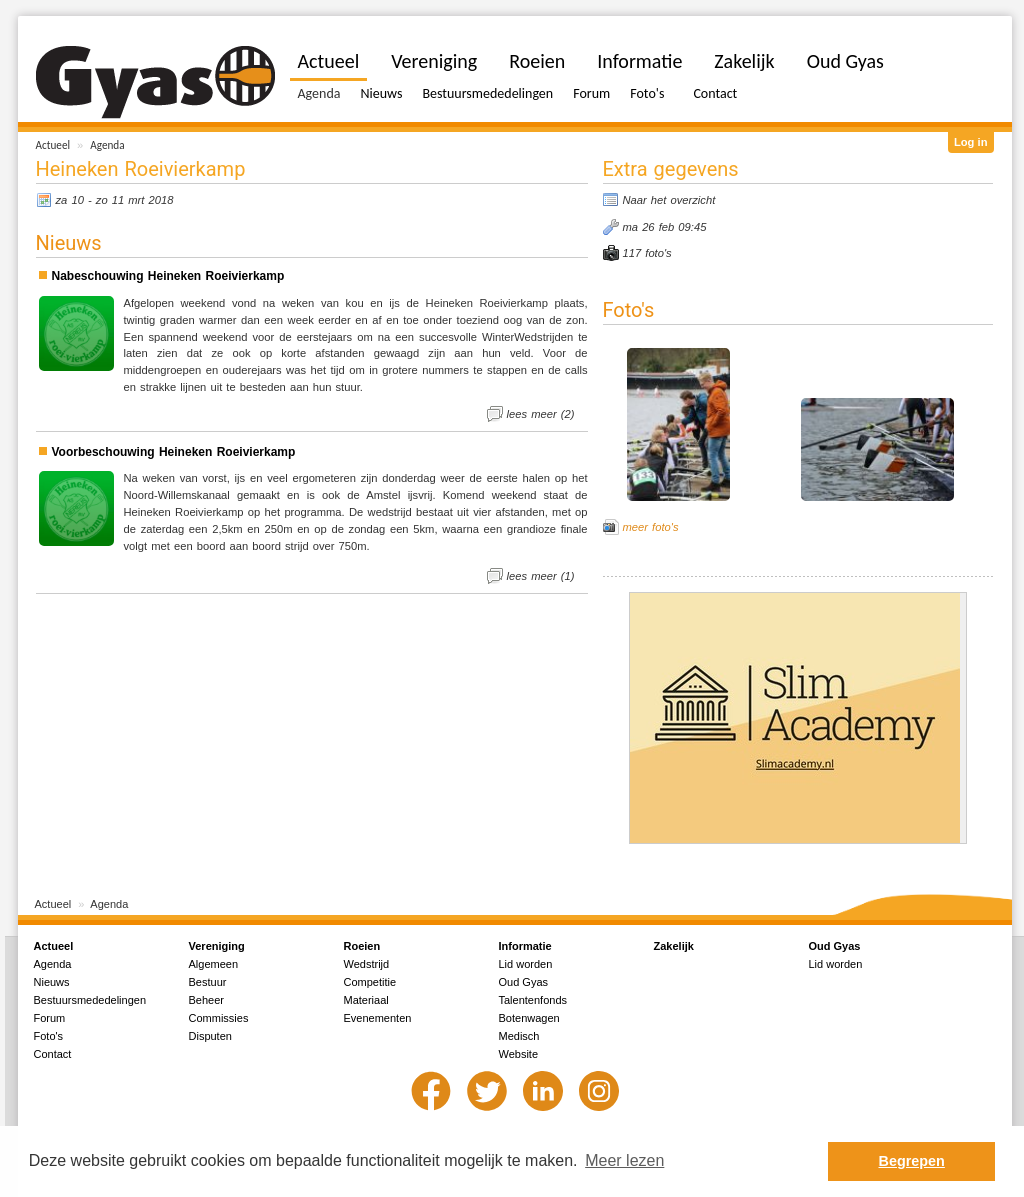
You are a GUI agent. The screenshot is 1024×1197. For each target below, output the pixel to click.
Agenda (107, 145)
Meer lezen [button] (624, 1160)
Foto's (647, 93)
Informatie (639, 61)
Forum (591, 93)
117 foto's (647, 253)
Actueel (53, 145)
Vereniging (434, 61)
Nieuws (381, 93)
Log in (971, 142)
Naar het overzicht (669, 200)
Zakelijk (744, 61)
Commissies (219, 1018)
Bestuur (208, 982)
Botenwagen (529, 1018)
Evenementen (378, 1018)
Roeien (537, 61)
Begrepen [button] (912, 1161)
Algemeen (214, 964)
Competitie (370, 982)
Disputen (210, 1036)
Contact (715, 93)
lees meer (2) (541, 414)
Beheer (206, 1000)
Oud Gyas (845, 61)
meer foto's (651, 527)
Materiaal (366, 1000)
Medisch (519, 1036)
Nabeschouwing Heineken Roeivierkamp (168, 276)
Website (519, 1054)
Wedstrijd (367, 964)
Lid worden (526, 964)
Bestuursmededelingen (487, 93)
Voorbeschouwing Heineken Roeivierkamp (174, 452)
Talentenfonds (533, 1000)
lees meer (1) (541, 576)
